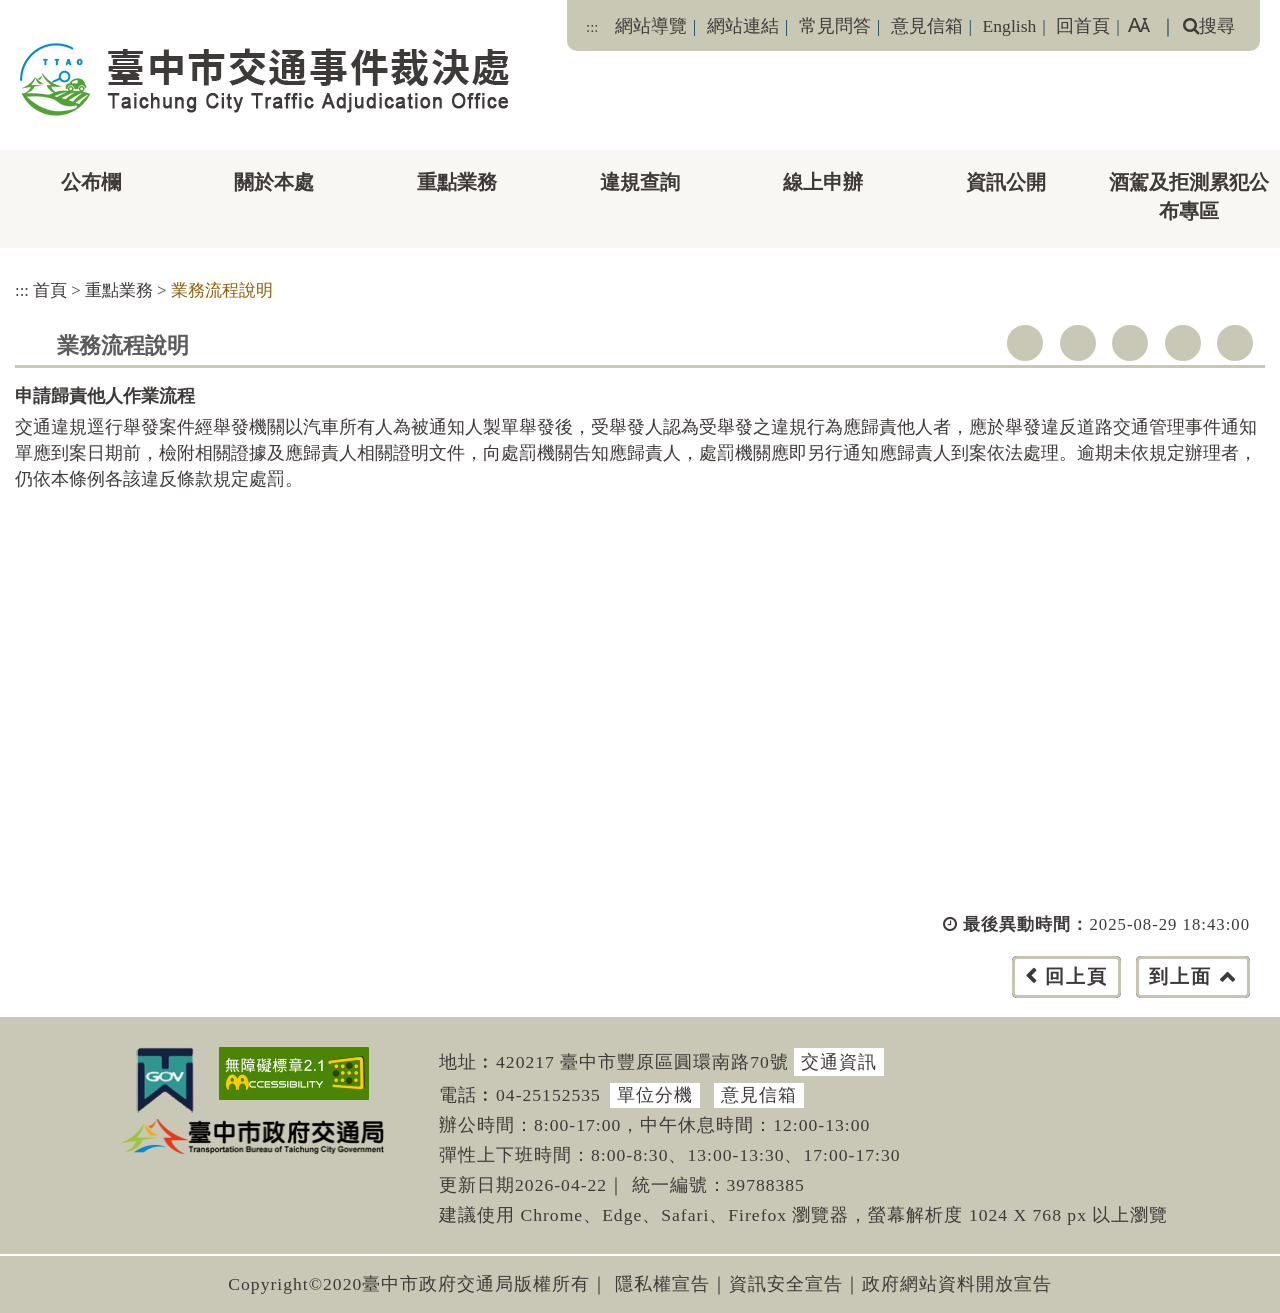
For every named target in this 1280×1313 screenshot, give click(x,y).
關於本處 (274, 182)
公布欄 (91, 182)
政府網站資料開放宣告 (957, 1284)
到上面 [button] (1180, 976)
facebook (1025, 343)
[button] (684, 996)
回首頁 (1083, 26)
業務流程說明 (222, 290)
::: (592, 27)
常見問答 (835, 26)
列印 (1235, 343)
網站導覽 (651, 26)
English (1010, 26)
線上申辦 (823, 182)
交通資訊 (839, 1062)
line (1183, 343)
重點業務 (457, 182)
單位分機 (655, 1095)
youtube (1130, 343)
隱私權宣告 (662, 1284)
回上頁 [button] (1076, 976)
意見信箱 (927, 26)
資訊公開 (1006, 182)
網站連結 (743, 26)
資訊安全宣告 (786, 1284)
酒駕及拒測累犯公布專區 (1189, 196)
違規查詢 (640, 182)
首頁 (50, 290)
